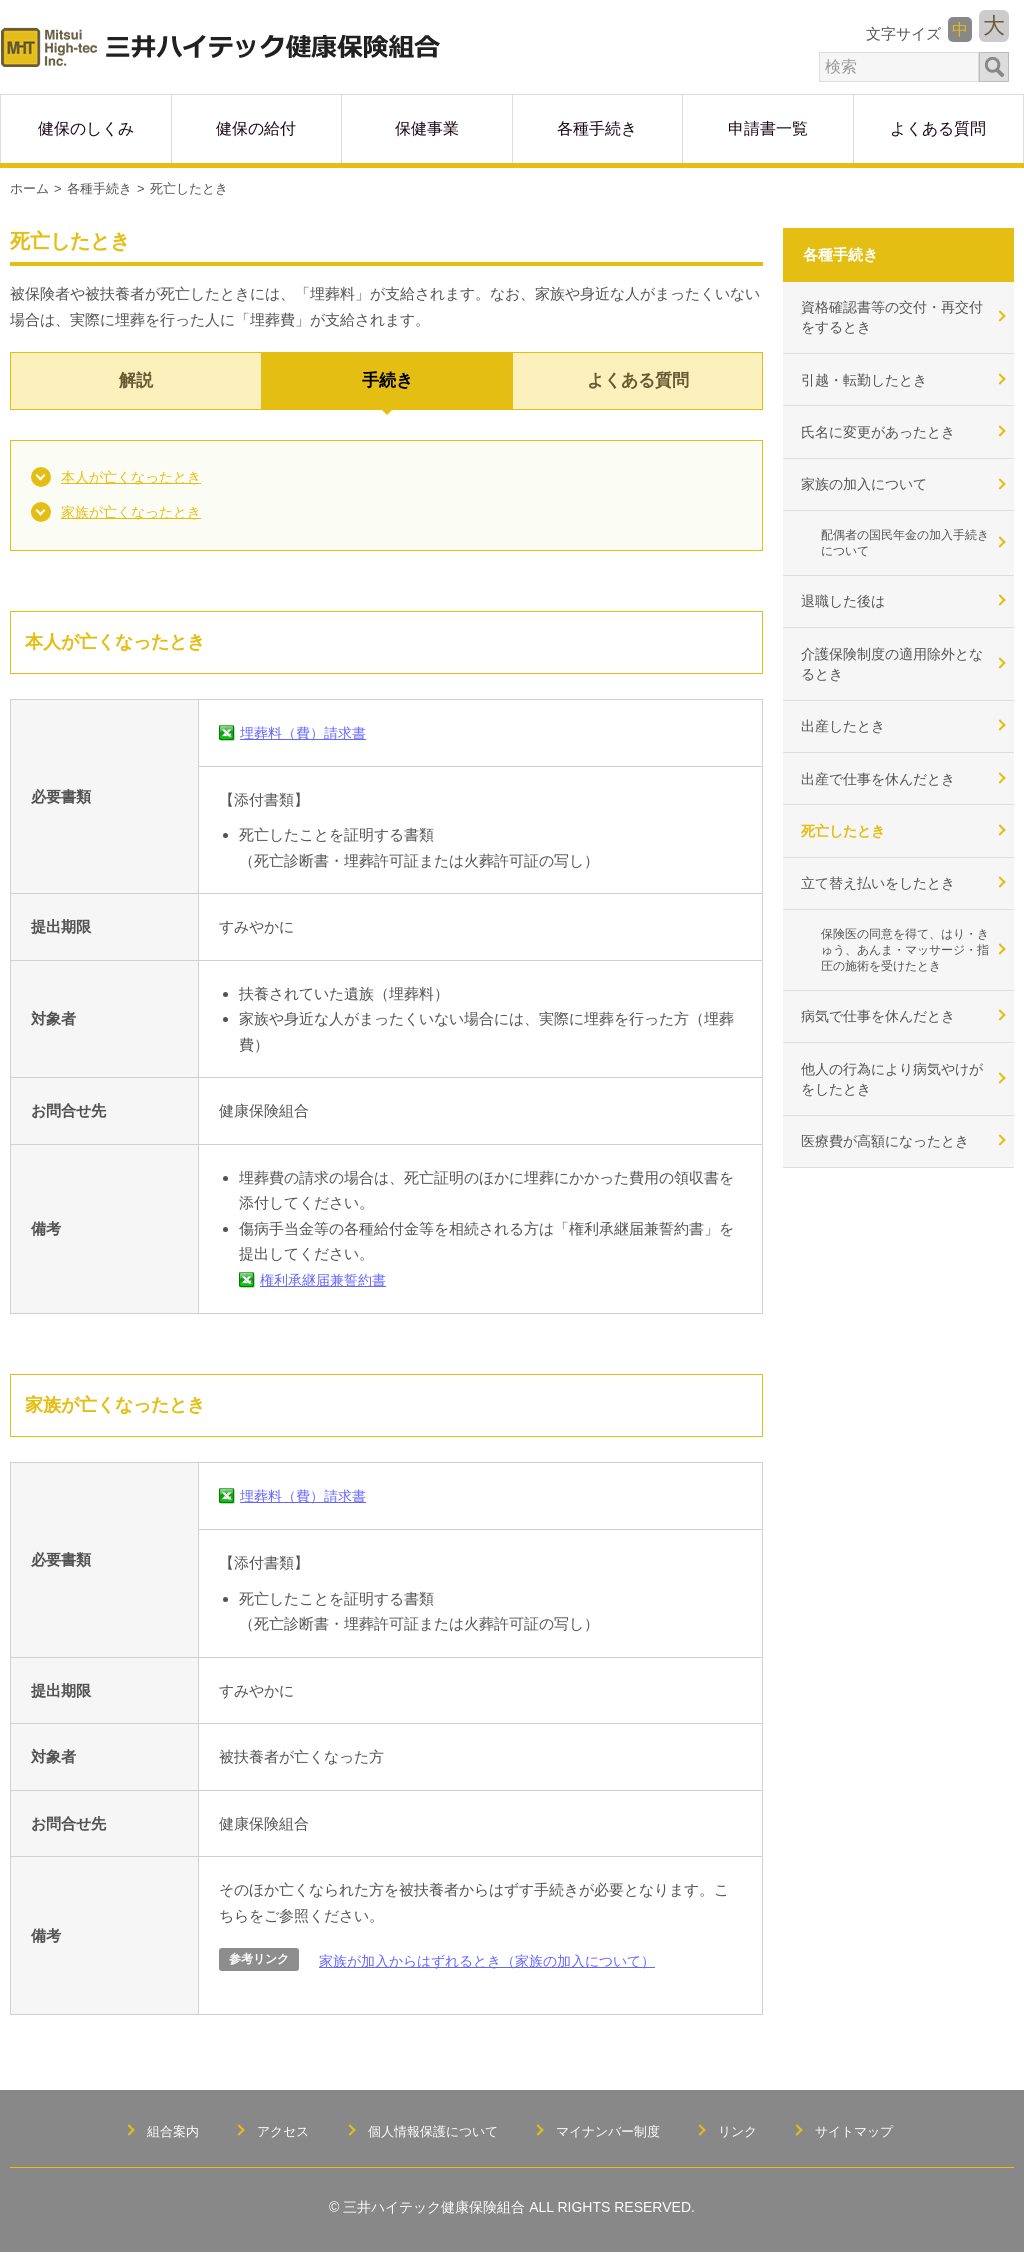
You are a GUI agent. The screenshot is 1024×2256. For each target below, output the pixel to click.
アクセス (272, 2134)
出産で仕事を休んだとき (885, 807)
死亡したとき (848, 863)
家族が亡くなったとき (136, 515)
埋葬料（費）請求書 (307, 737)
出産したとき (848, 751)
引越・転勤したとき (870, 382)
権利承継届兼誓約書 (327, 1283)
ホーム (29, 184)
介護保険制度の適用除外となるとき (893, 685)
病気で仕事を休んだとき (885, 1061)
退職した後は (848, 618)
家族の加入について (870, 494)
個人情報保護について (428, 2134)
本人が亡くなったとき (136, 477)
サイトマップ (869, 2134)
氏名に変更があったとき (885, 438)
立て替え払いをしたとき (885, 919)
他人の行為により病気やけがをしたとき (893, 1128)
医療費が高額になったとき (893, 1194)
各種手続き (99, 184)
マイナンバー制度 (612, 2134)
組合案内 (158, 2134)
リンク (748, 2134)
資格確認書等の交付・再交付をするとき (893, 316)
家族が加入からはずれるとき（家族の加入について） (499, 1964)
